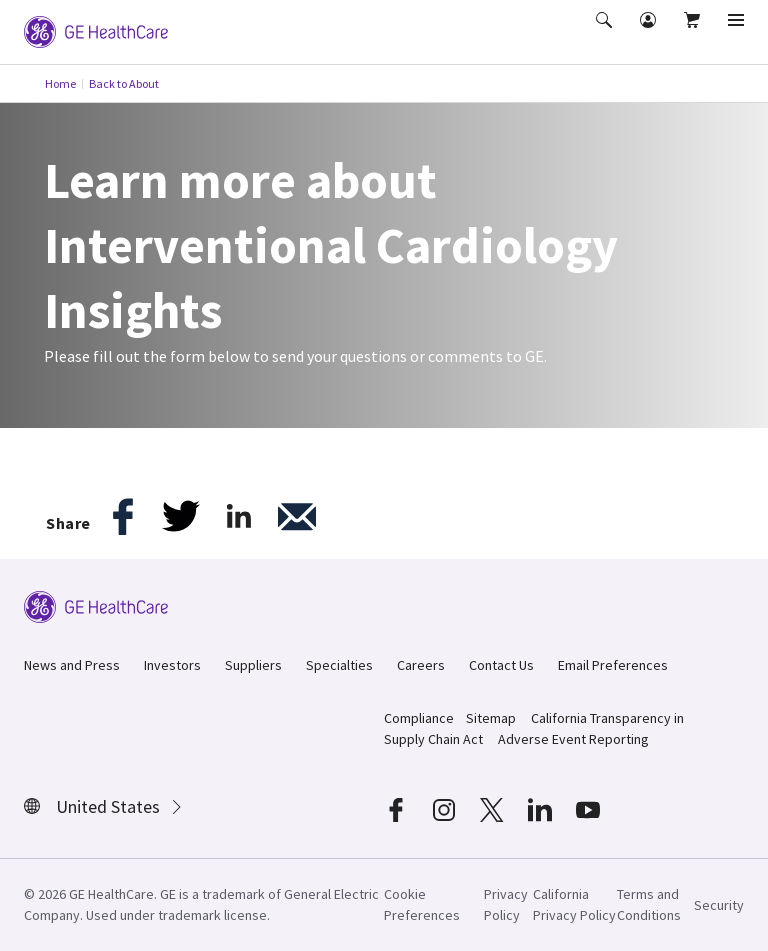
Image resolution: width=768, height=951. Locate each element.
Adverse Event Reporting (573, 739)
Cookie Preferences (422, 904)
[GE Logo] (96, 30)
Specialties (339, 665)
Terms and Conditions (649, 904)
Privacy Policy (506, 904)
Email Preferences (613, 665)
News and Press (72, 665)
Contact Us (501, 665)
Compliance (419, 718)
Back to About (124, 83)
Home (60, 83)
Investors (172, 665)
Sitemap (491, 718)
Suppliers (253, 665)
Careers (421, 665)
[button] (606, 34)
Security (719, 905)
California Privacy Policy (574, 904)
